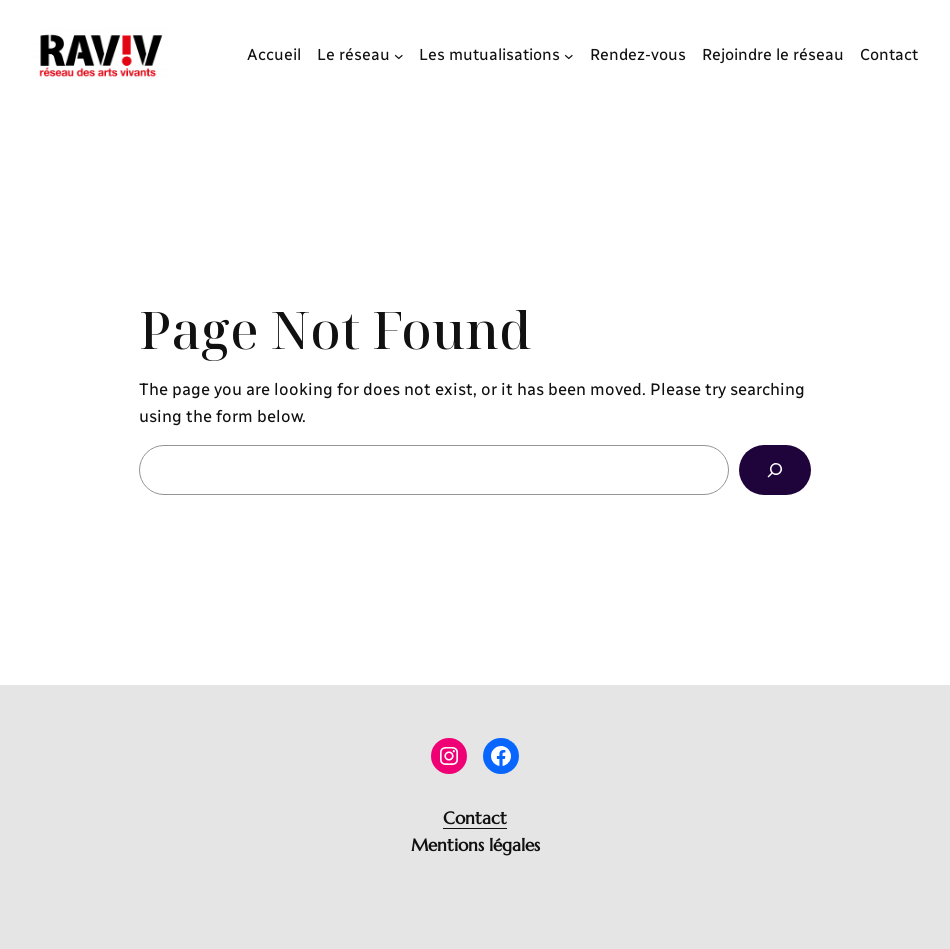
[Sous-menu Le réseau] (399, 55)
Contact (475, 818)
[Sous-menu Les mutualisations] (569, 55)
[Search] (775, 470)
